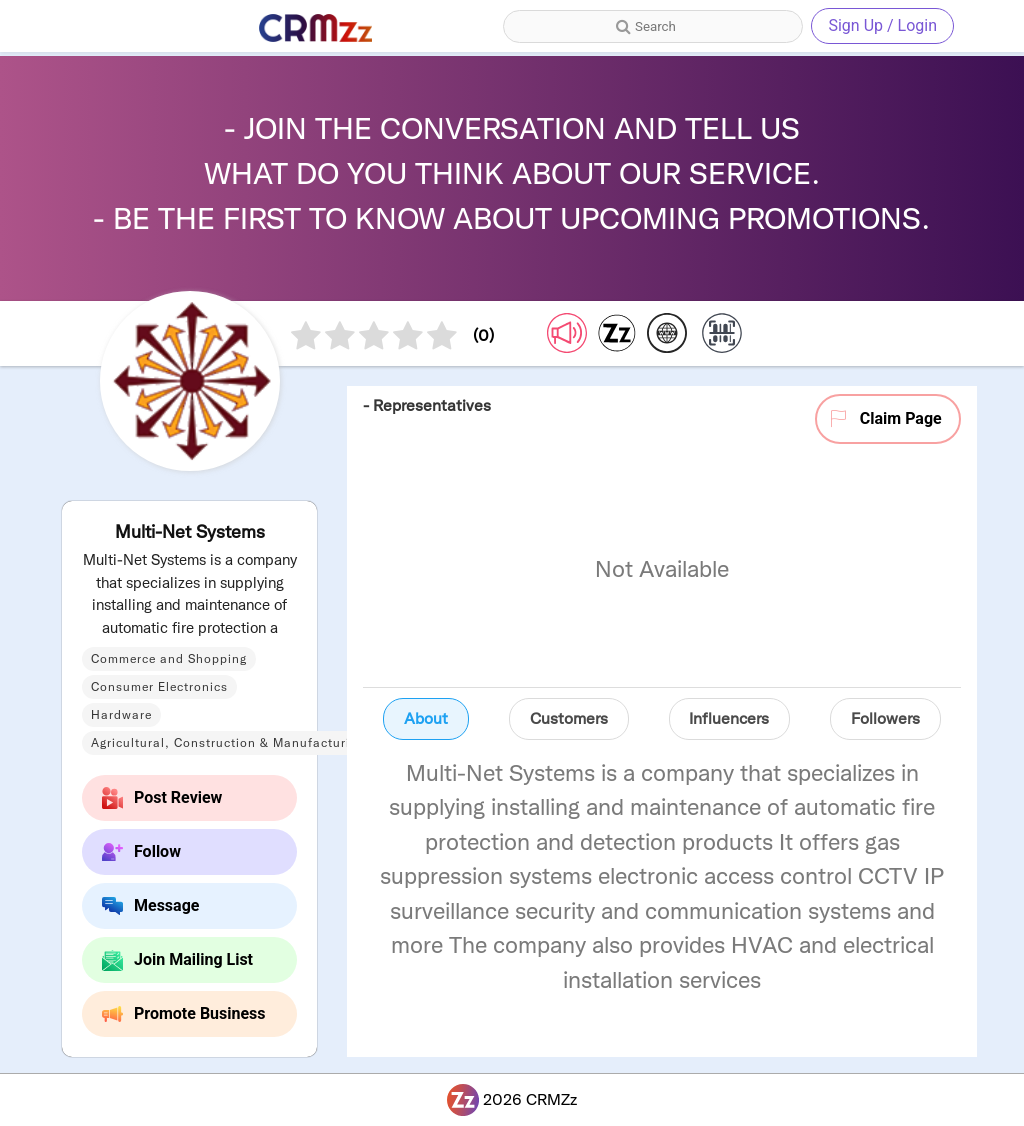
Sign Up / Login (882, 25)
